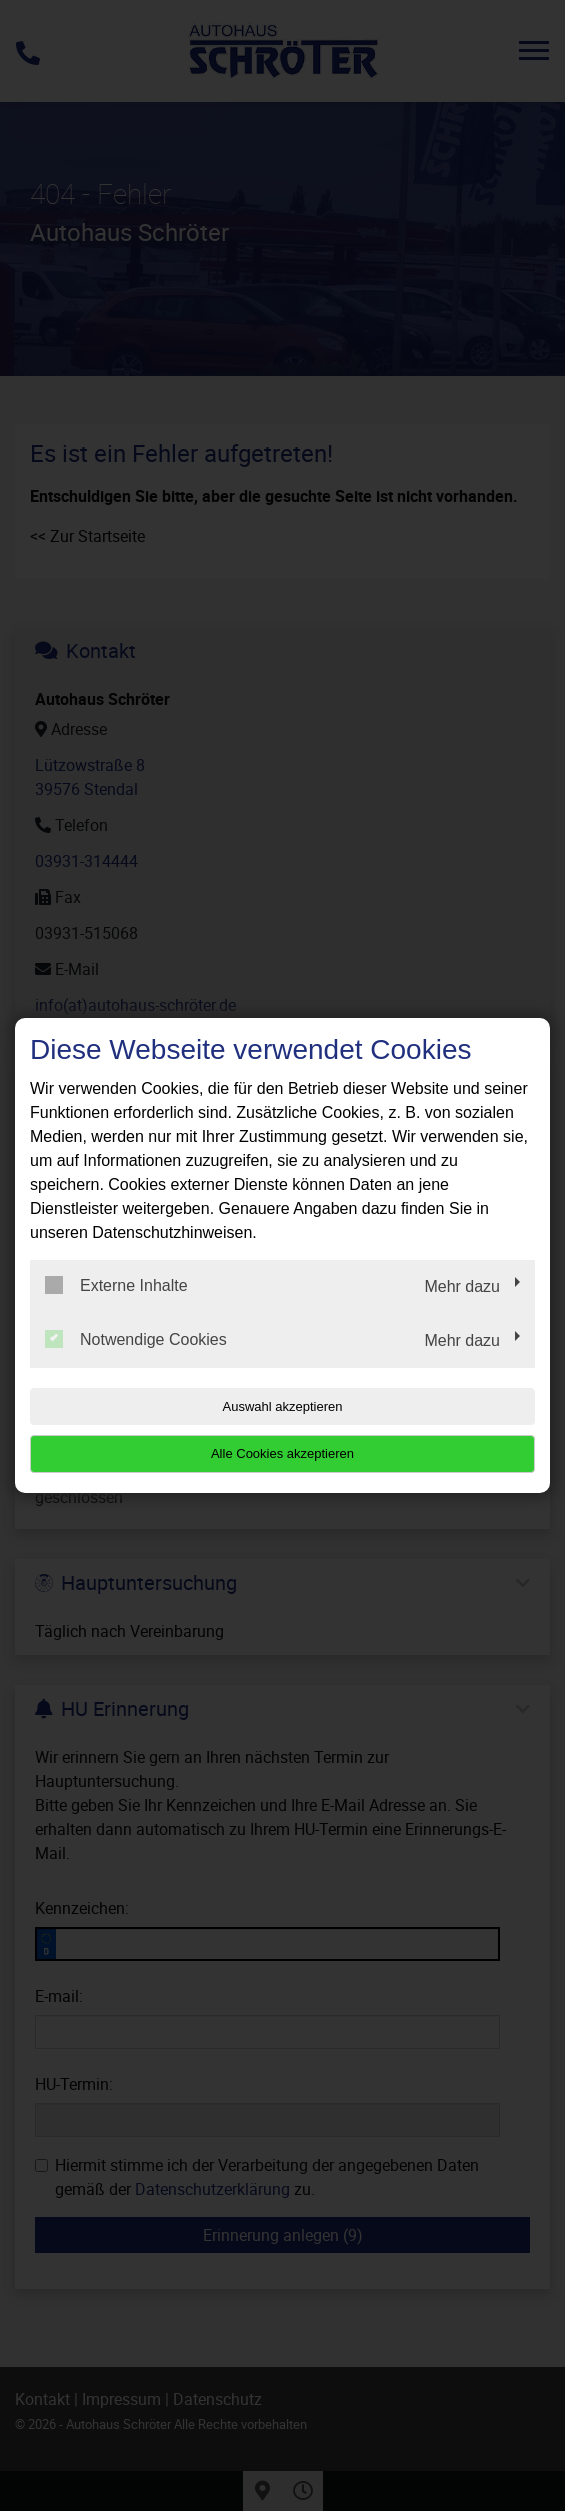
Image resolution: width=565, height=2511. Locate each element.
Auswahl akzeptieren (283, 1406)
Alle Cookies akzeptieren (282, 1453)
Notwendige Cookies (136, 1339)
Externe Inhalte (116, 1285)
